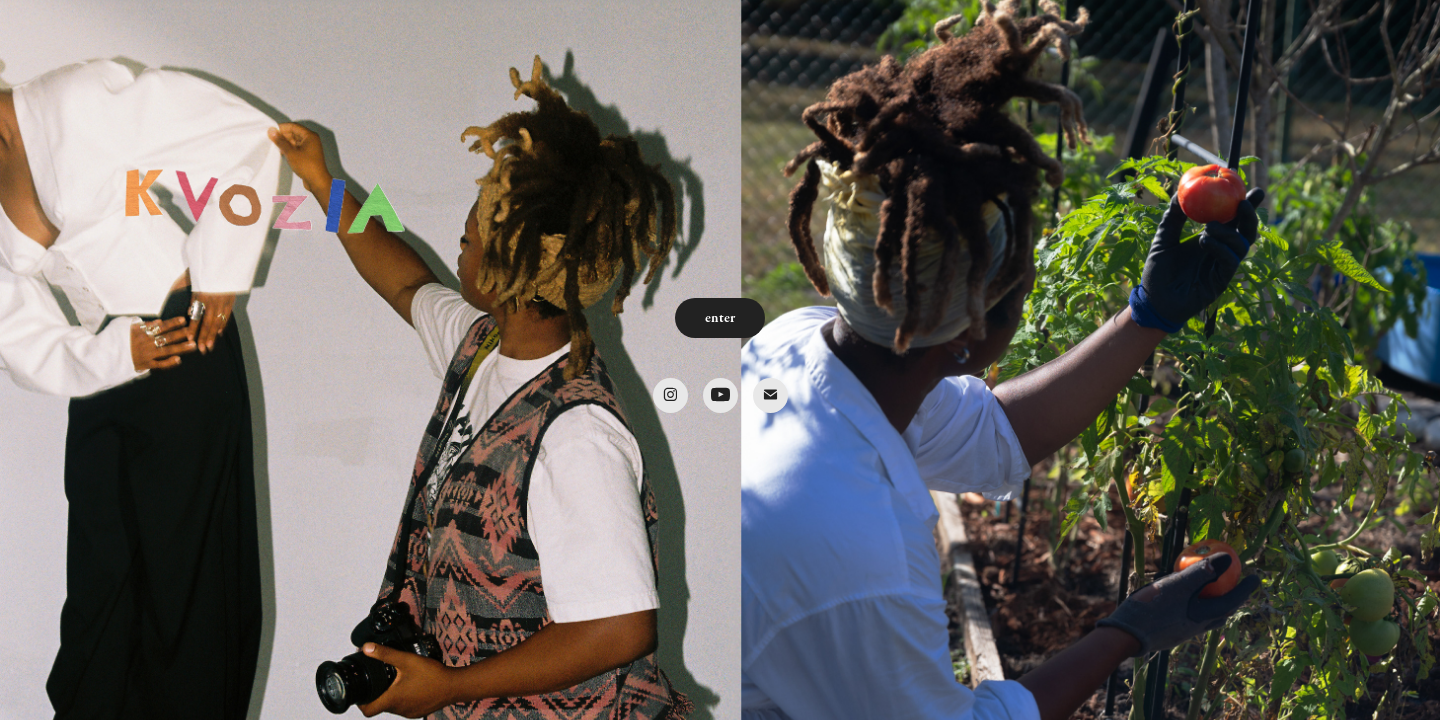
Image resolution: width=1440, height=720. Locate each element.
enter (720, 318)
